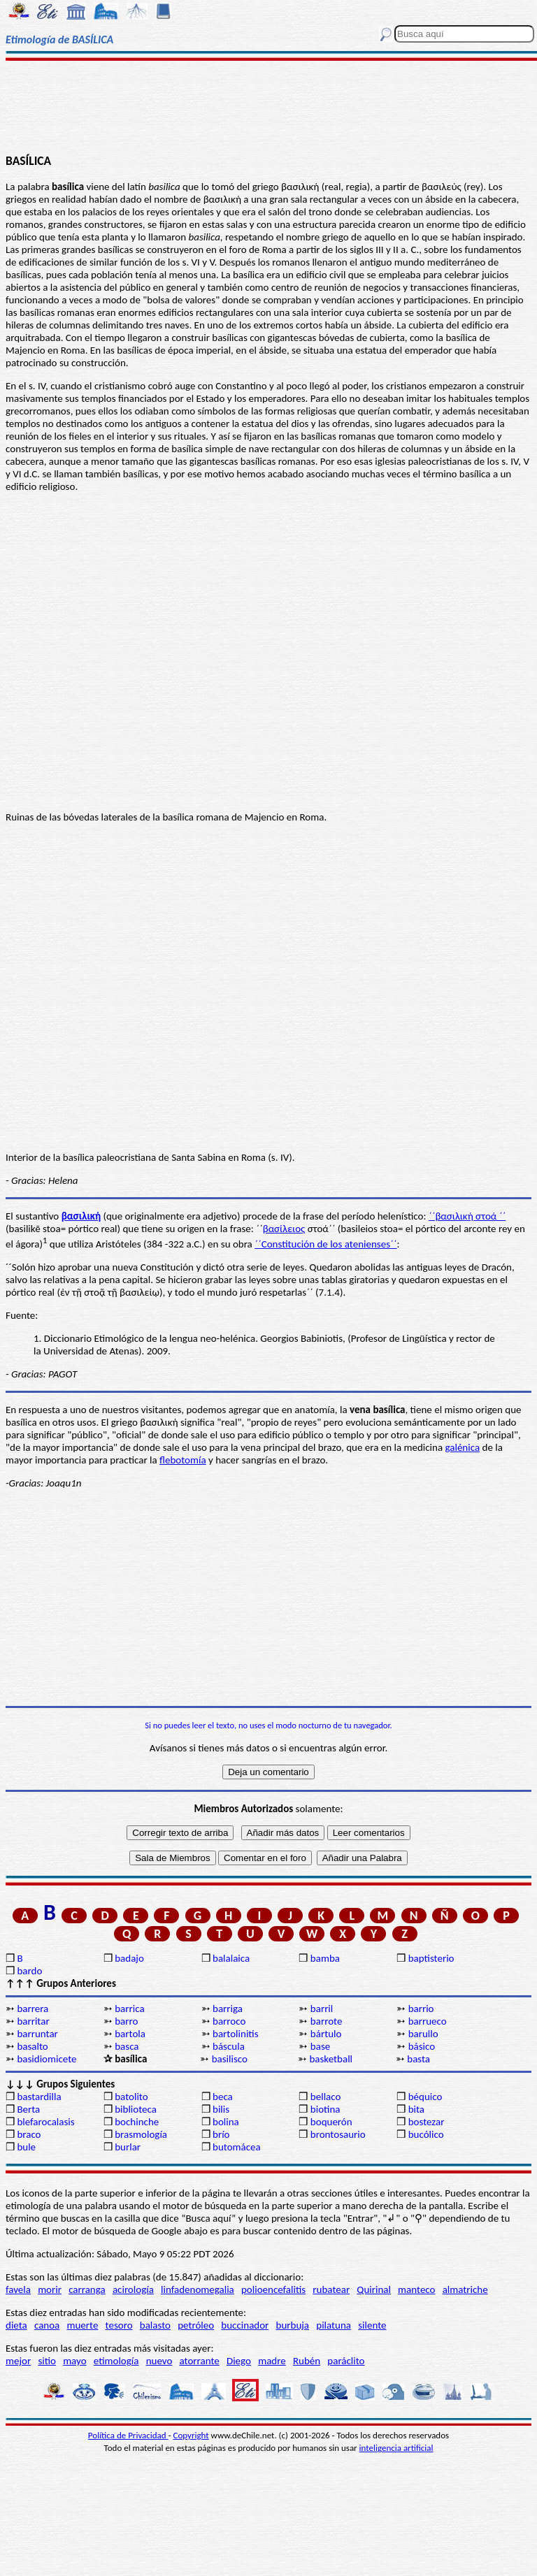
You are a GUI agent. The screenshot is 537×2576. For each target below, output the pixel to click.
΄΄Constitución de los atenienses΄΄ (325, 1244)
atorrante (200, 2360)
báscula (229, 2046)
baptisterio (431, 1958)
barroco (229, 2021)
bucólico (426, 2134)
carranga (87, 2289)
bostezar (426, 2121)
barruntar (37, 2033)
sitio (47, 2360)
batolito (131, 2096)
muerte (83, 2325)
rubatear (331, 2289)
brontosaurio (338, 2134)
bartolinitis (236, 2033)
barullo (423, 2033)
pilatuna (333, 2325)
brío (221, 2134)
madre (272, 2360)
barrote (326, 2021)
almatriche (465, 2289)
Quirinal (374, 2289)
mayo (74, 2360)
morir (50, 2289)
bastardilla (39, 2096)
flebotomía (182, 1460)
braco (29, 2134)
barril (321, 2008)
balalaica (231, 1958)
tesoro (119, 2325)
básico (422, 2046)
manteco (416, 2289)
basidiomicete (46, 2059)
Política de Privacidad (128, 2435)
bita (416, 2109)
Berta (28, 2109)
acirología (133, 2289)
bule (26, 2147)
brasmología (141, 2134)
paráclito (345, 2360)
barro (126, 2021)
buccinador (244, 2325)
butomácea (237, 2147)
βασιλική (81, 1216)
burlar (128, 2147)
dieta (16, 2325)
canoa (46, 2325)
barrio (421, 2008)
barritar (33, 2021)
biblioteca (136, 2109)
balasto (155, 2325)
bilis (221, 2109)
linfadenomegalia (197, 2289)
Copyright (191, 2435)
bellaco (325, 2096)
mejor (18, 2360)
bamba (325, 1958)
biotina (325, 2109)
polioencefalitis (273, 2289)
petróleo (196, 2325)
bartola (130, 2033)
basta (418, 2059)
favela (18, 2289)
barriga (228, 2008)
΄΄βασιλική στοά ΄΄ (467, 1216)
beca (223, 2096)
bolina (226, 2121)
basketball (330, 2059)
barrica (129, 2008)
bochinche (137, 2121)
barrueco (427, 2021)
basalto (32, 2046)
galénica (462, 1447)
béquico (425, 2096)
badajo (129, 1958)
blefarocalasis (45, 2121)
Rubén (306, 2360)
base (320, 2046)
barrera (32, 2008)
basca (126, 2046)
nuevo (159, 2360)
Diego (239, 2360)
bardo (29, 1970)
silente (372, 2325)
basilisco (230, 2059)
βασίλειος (284, 1228)
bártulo (326, 2033)
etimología (116, 2360)
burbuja (293, 2325)
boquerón (331, 2121)
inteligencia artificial (396, 2448)
